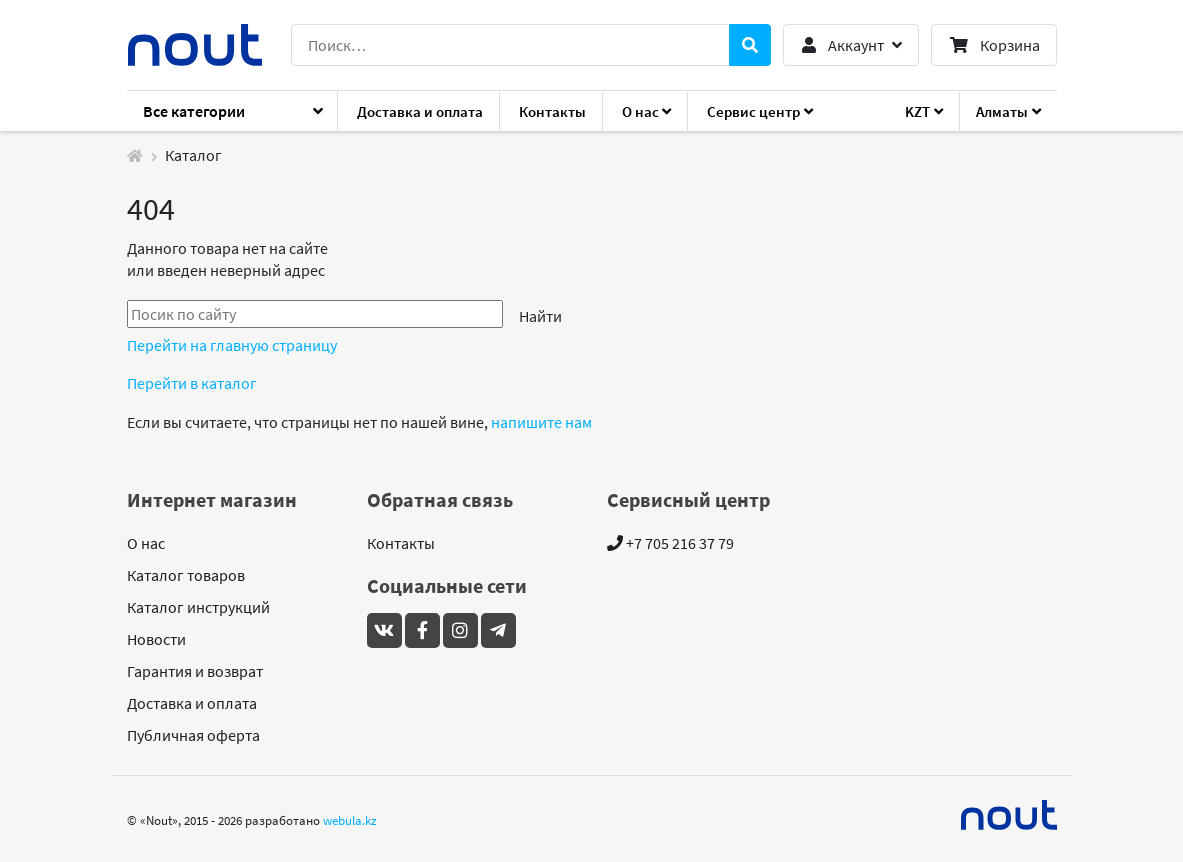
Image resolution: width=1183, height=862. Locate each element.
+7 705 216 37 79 (670, 543)
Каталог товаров (186, 575)
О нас (146, 543)
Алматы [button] (1002, 111)
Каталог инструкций (198, 607)
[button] (850, 45)
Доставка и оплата (420, 111)
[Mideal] (1009, 815)
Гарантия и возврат (195, 671)
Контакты (552, 111)
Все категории (194, 111)
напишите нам (541, 422)
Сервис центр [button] (753, 111)
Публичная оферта (193, 735)
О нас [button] (640, 111)
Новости (156, 639)
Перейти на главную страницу (232, 345)
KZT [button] (917, 111)
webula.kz (350, 820)
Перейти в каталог (192, 383)
